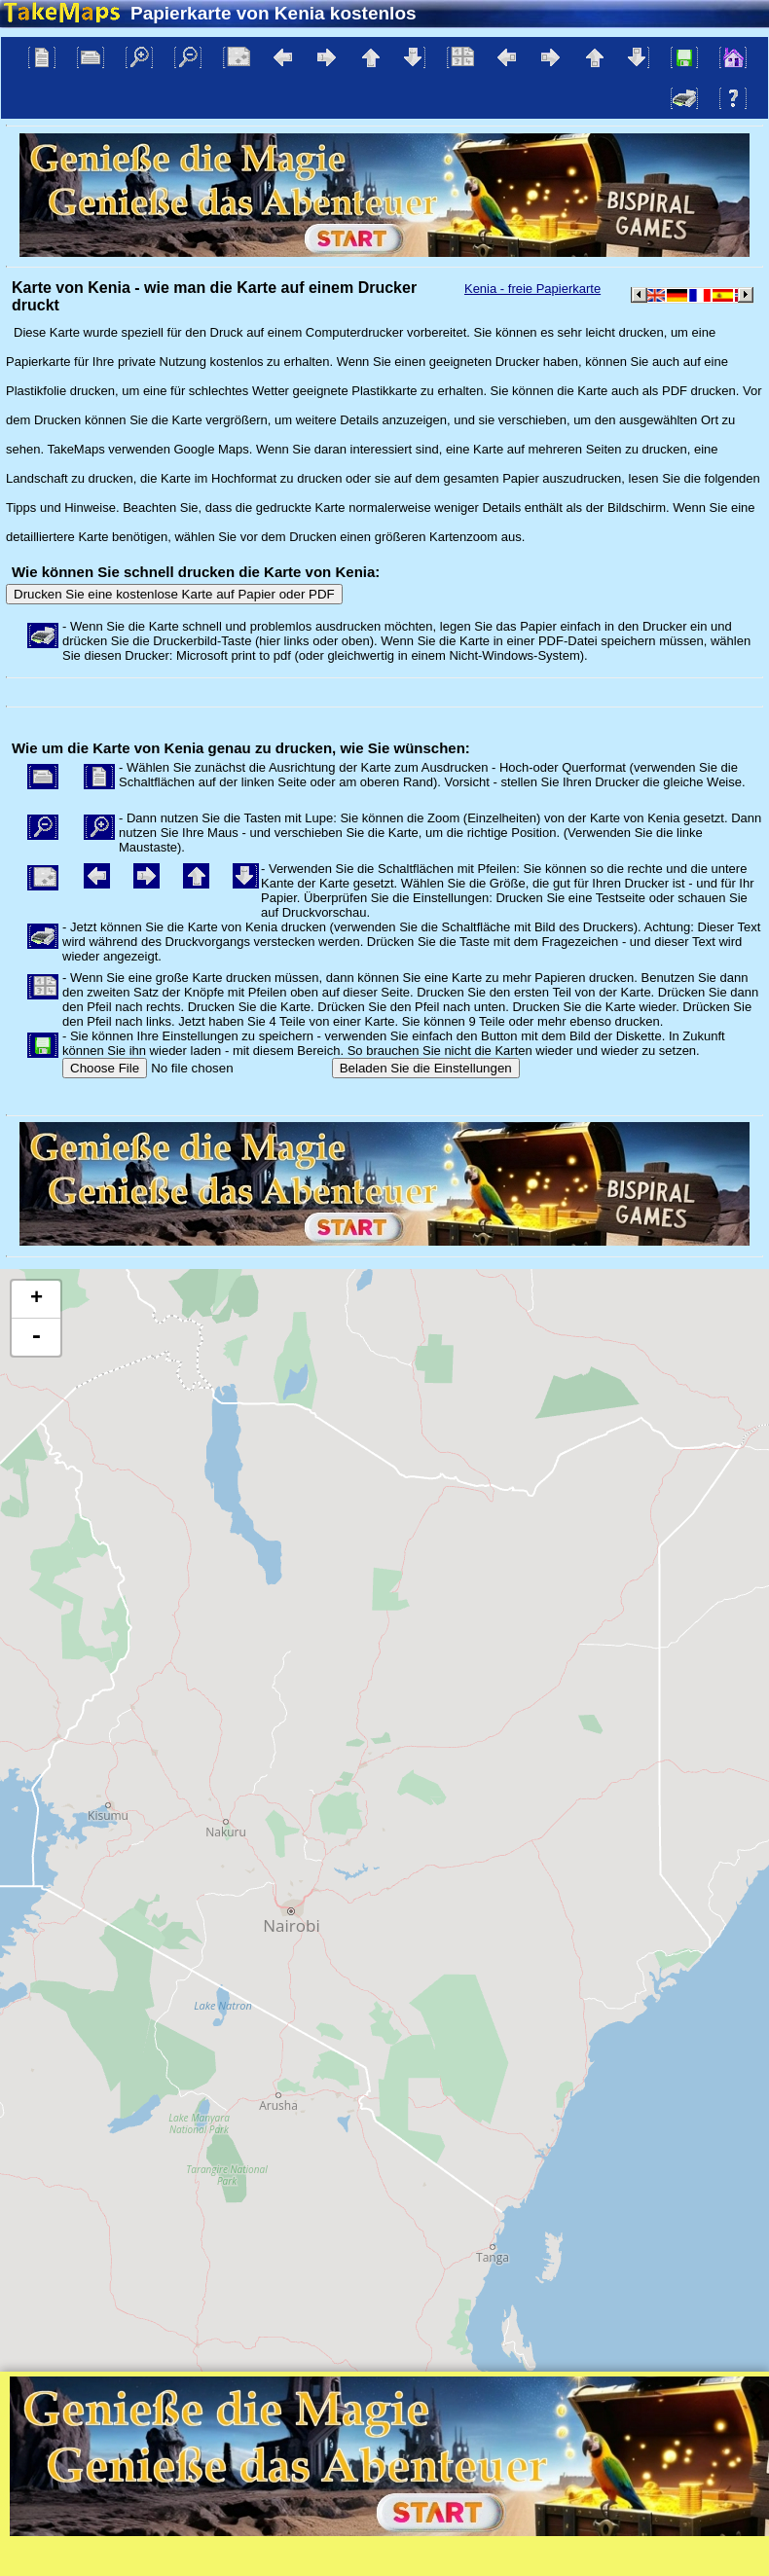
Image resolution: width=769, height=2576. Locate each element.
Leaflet (499, 2536)
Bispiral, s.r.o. (200, 2561)
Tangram (564, 2536)
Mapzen (735, 2536)
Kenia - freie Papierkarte (532, 288)
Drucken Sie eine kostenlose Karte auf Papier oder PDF (174, 594)
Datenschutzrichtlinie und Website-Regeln (467, 2561)
